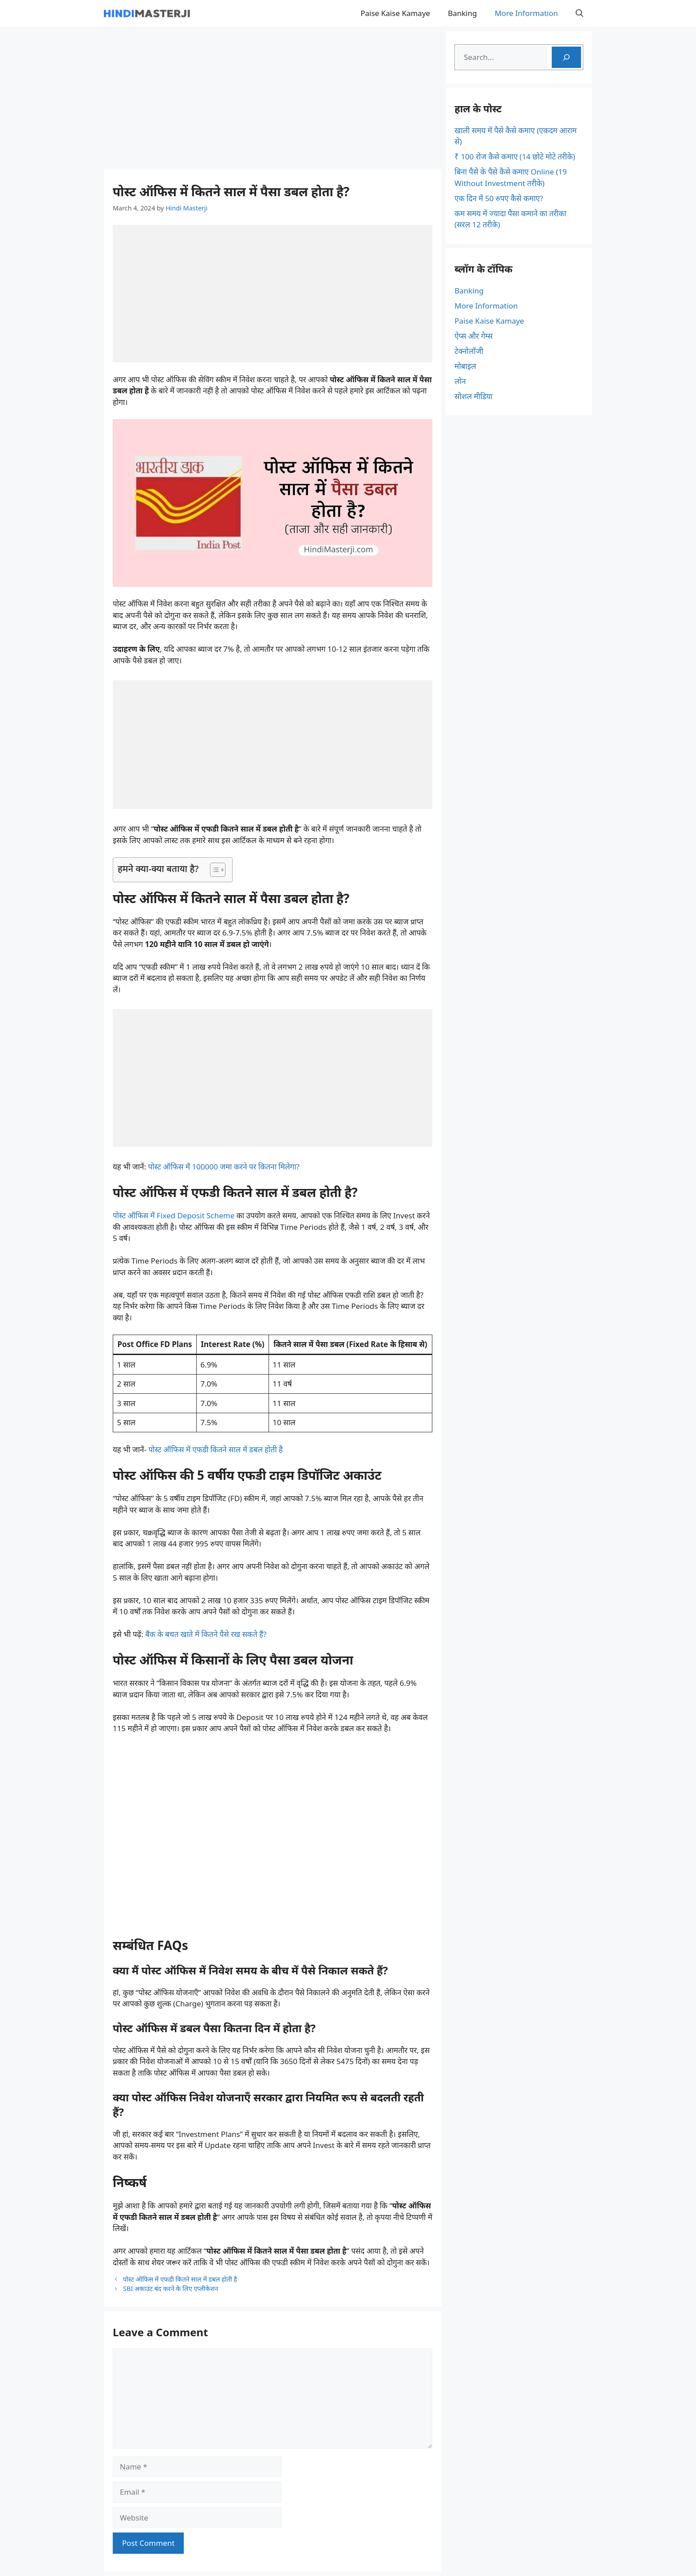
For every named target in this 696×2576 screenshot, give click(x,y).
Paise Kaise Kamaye (395, 13)
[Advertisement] (272, 97)
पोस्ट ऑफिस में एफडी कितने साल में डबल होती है (215, 1449)
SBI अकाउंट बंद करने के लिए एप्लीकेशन (170, 2288)
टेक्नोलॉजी (469, 351)
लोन (460, 381)
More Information (526, 13)
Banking (462, 13)
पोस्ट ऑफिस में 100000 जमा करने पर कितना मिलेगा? (224, 1166)
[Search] (566, 57)
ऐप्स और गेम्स (474, 336)
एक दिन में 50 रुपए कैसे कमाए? (499, 198)
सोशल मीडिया (474, 396)
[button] (579, 13)
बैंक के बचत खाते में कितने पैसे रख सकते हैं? (205, 1634)
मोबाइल (465, 366)
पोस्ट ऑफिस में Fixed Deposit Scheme (173, 1215)
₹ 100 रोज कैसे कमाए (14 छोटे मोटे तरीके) (515, 156)
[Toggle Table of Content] (213, 869)
